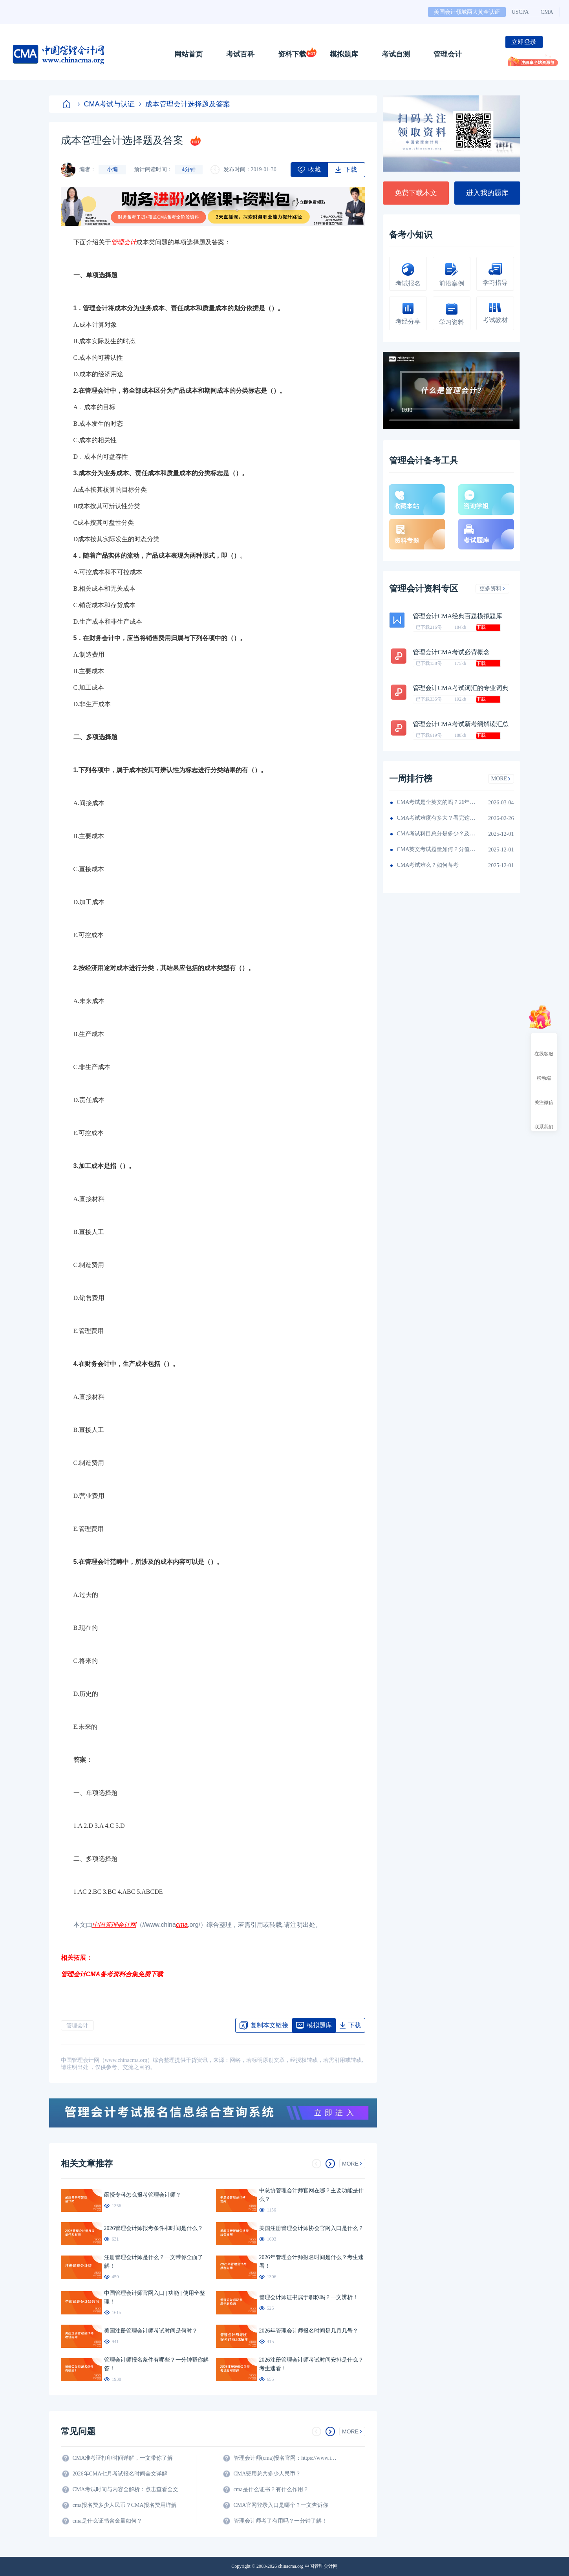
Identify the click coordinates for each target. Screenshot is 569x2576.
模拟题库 (344, 54)
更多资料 (492, 588)
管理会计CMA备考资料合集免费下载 (112, 1974)
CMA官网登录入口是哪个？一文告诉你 (281, 2505)
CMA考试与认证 (106, 104)
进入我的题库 (487, 193)
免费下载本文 (416, 193)
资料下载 (292, 54)
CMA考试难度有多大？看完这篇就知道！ (436, 818)
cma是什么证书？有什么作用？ (271, 2489)
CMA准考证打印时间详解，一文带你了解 (123, 2458)
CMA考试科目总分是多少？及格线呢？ (436, 834)
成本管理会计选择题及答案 (184, 104)
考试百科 (240, 54)
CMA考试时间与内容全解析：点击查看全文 (126, 2489)
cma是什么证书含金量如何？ (107, 2521)
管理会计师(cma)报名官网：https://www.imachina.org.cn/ (287, 2458)
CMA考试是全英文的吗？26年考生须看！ (436, 802)
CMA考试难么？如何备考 (428, 865)
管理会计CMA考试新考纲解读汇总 (461, 724)
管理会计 (448, 54)
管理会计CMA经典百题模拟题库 (457, 616)
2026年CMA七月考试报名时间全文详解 (120, 2474)
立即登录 (523, 41)
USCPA (520, 12)
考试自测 (396, 54)
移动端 (544, 1071)
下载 (481, 627)
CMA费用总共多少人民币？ (267, 2474)
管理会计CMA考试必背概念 (451, 652)
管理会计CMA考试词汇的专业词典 (461, 688)
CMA (547, 12)
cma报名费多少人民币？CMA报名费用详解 (125, 2505)
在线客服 (543, 1046)
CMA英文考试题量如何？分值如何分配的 (436, 849)
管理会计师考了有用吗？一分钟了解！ (280, 2521)
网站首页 (188, 54)
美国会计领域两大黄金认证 (467, 12)
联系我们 (543, 1119)
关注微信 (543, 1095)
